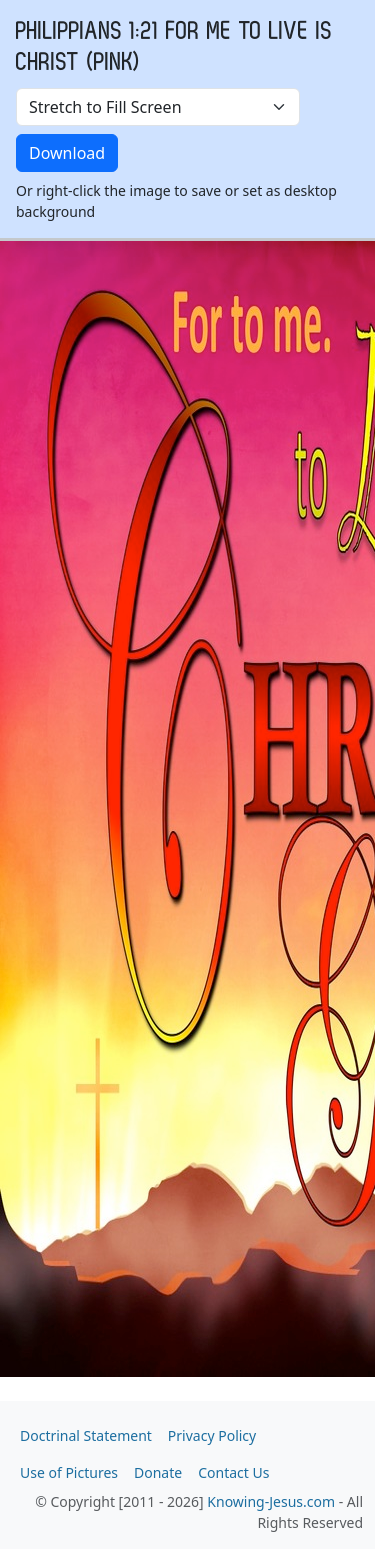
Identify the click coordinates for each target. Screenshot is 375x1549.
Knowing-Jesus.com (271, 1501)
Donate (158, 1472)
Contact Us (233, 1472)
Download (67, 153)
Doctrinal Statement (86, 1435)
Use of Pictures (69, 1472)
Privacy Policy (212, 1435)
